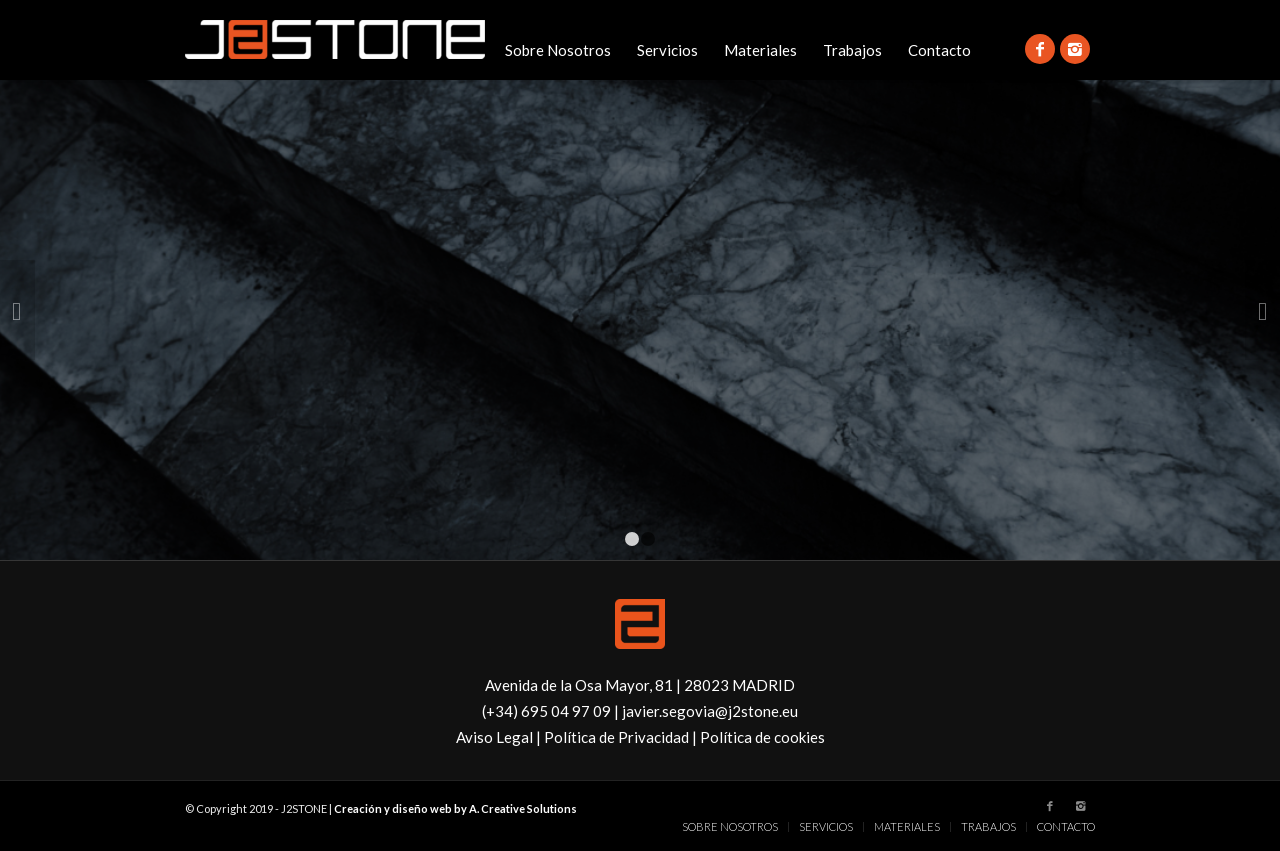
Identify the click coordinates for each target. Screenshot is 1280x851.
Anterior (17, 310)
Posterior (1262, 310)
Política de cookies (762, 737)
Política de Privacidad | (622, 737)
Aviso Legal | (500, 737)
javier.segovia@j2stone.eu (710, 711)
